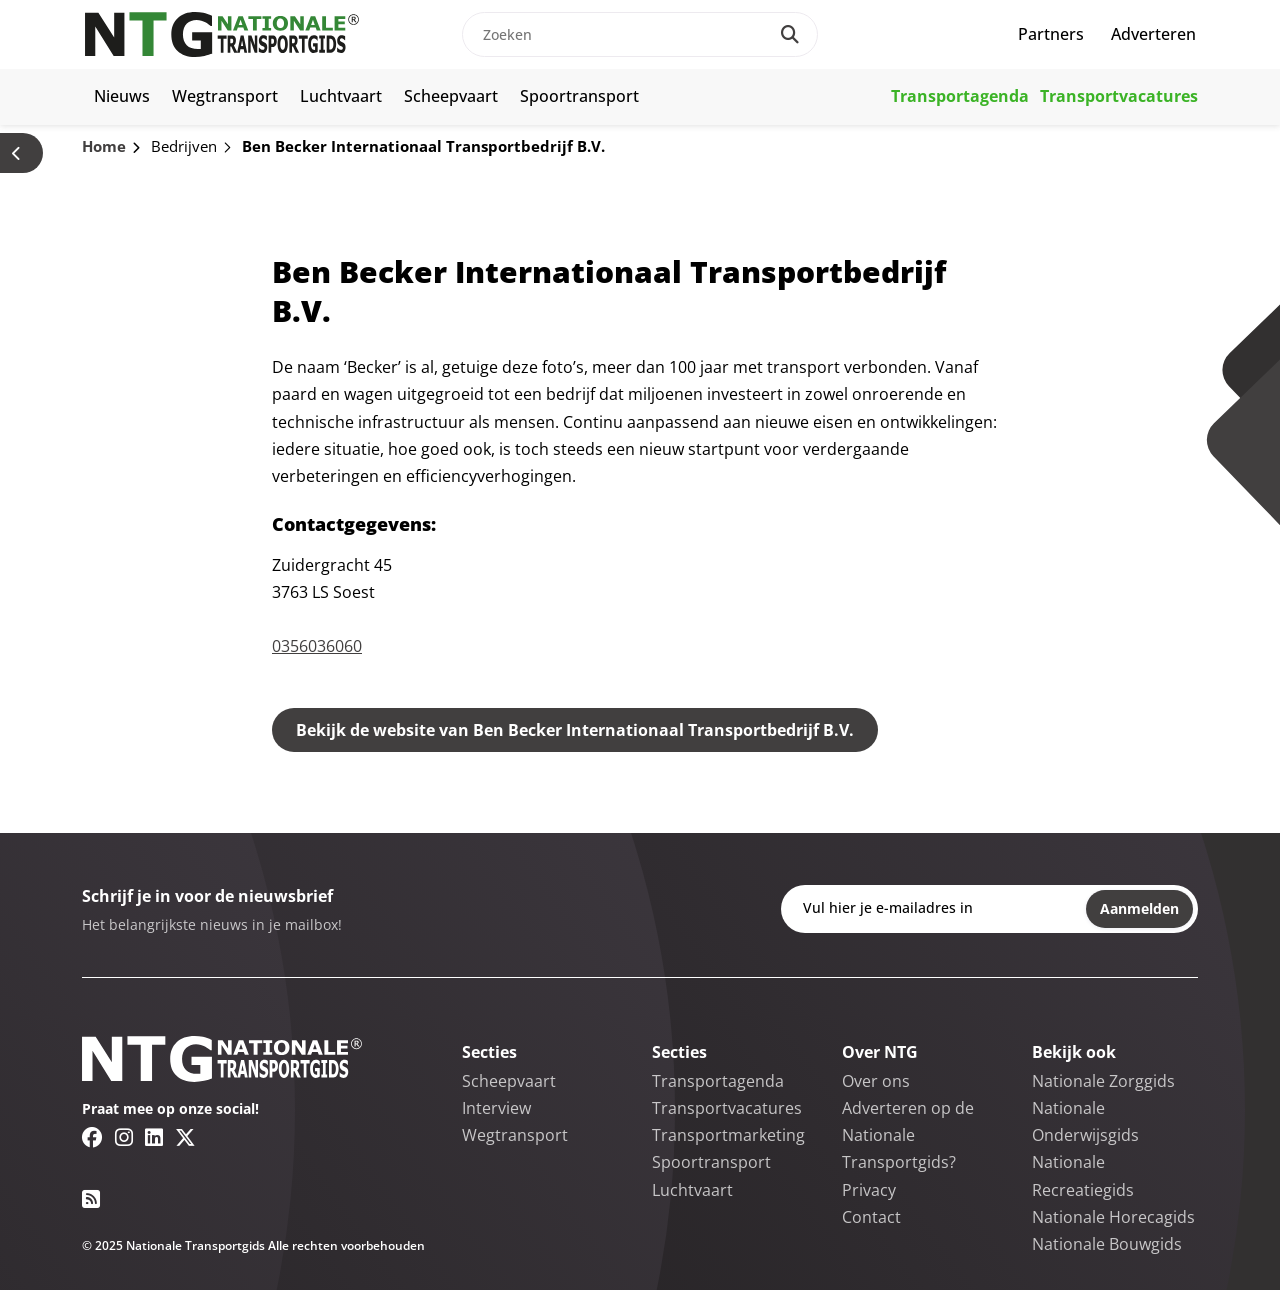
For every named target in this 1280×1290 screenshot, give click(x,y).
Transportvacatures (1119, 96)
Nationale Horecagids (1113, 1217)
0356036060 (317, 646)
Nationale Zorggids (1103, 1081)
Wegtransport (225, 96)
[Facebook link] (92, 1137)
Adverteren (1153, 34)
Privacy (869, 1190)
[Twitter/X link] (185, 1137)
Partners (1051, 34)
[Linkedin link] (154, 1137)
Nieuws (122, 96)
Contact (871, 1217)
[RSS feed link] (91, 1199)
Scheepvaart (451, 96)
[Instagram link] (124, 1137)
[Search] (790, 34)
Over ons (876, 1081)
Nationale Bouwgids (1107, 1244)
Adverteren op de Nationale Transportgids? (908, 1135)
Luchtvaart (341, 96)
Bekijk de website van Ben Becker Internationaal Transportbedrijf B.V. (575, 730)
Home (104, 146)
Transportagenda (960, 96)
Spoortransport (579, 96)
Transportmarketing (728, 1135)
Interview (496, 1108)
